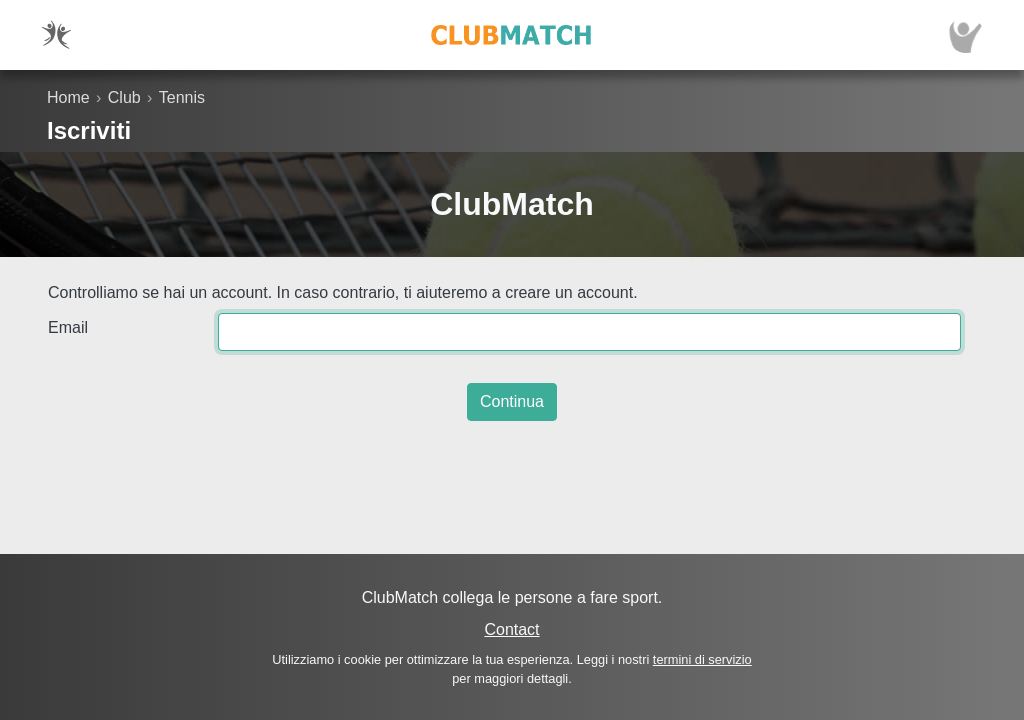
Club (124, 97)
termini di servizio (702, 659)
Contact (511, 629)
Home (68, 97)
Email (68, 327)
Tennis (182, 97)
